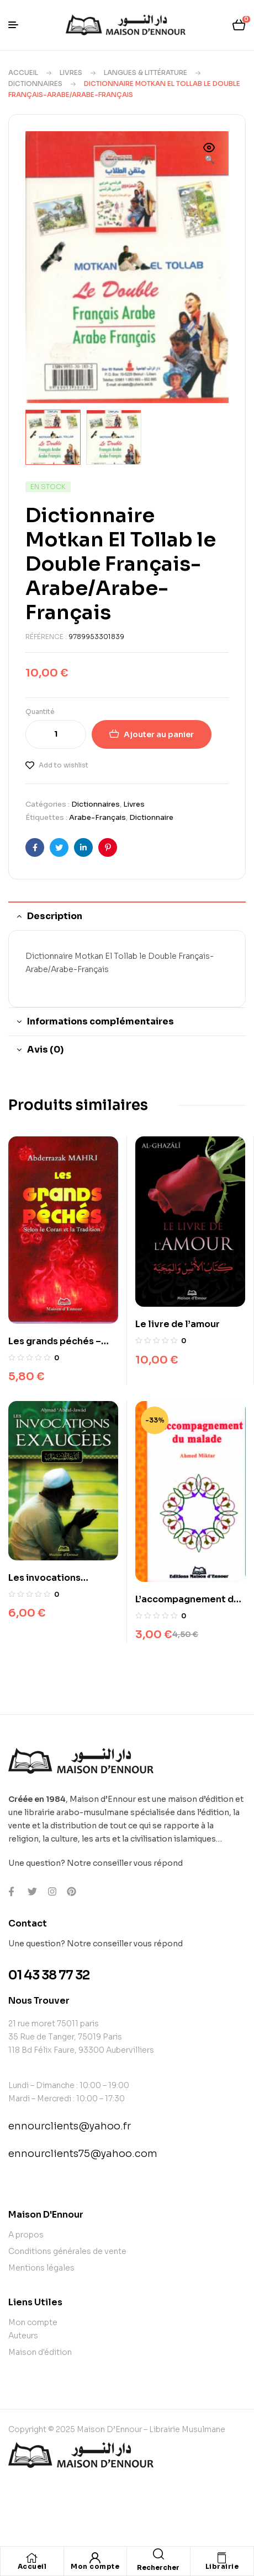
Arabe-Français (97, 816)
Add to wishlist (63, 764)
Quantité (40, 710)
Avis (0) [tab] (45, 1048)
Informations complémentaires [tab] (100, 1020)
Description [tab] (54, 915)
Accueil (23, 72)
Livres (71, 72)
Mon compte (95, 2566)
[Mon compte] (94, 2557)
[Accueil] (32, 2557)
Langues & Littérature (145, 72)
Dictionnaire (151, 816)
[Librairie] (221, 2557)
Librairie (222, 2566)
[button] (209, 154)
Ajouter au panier (159, 733)
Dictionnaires (35, 83)
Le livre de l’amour (177, 1323)
